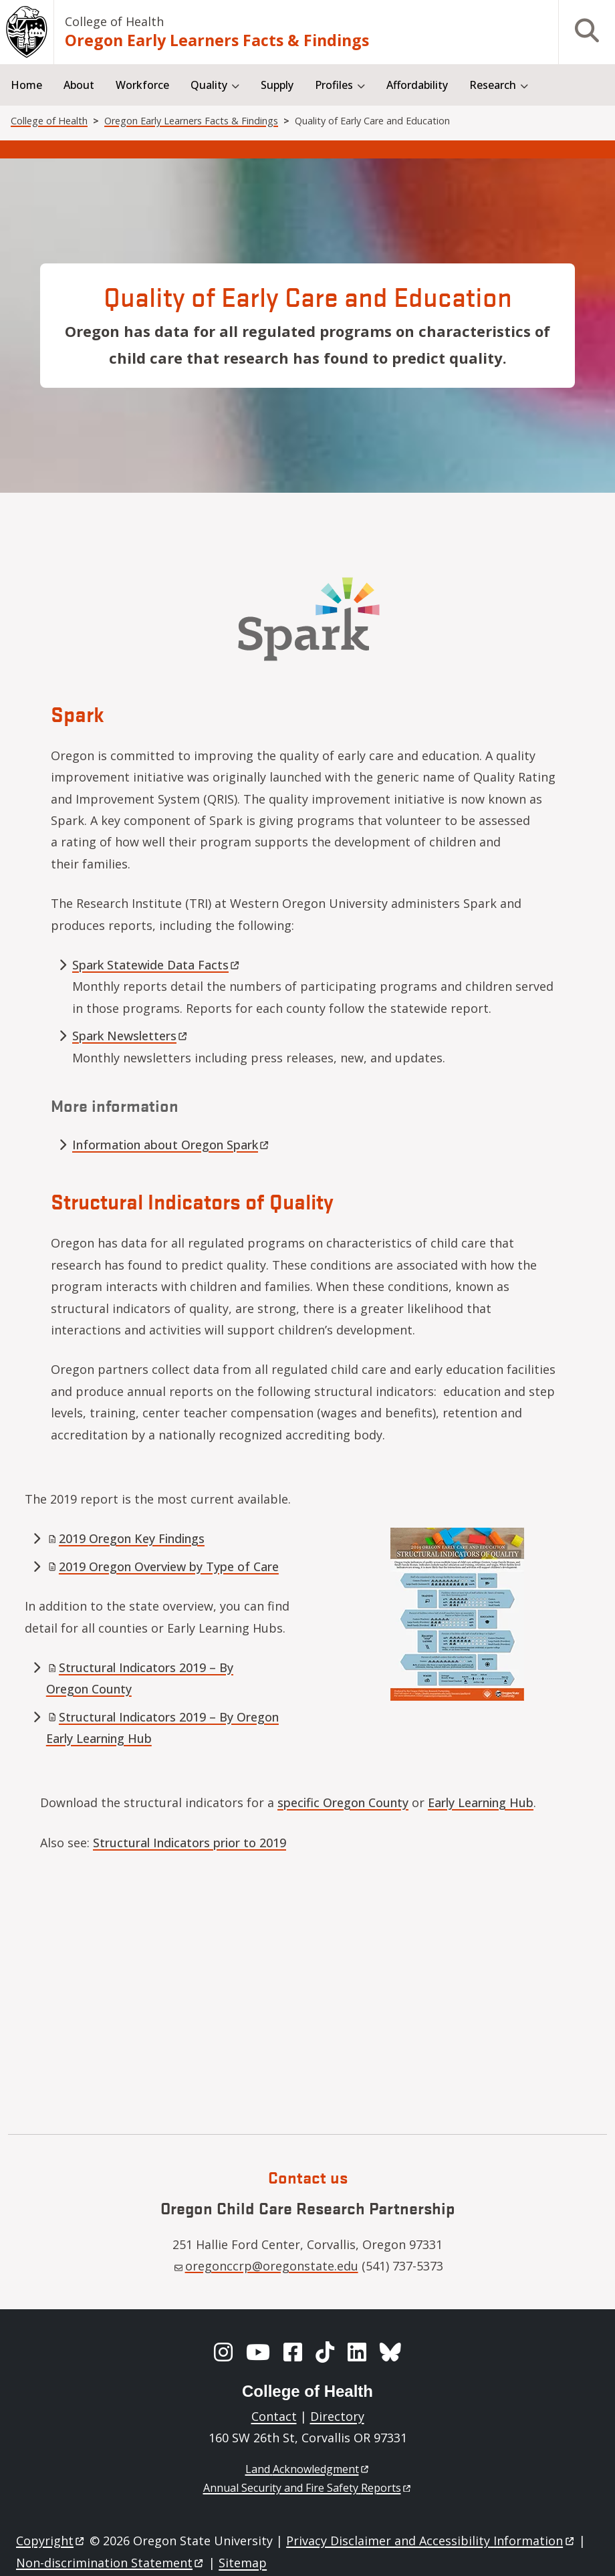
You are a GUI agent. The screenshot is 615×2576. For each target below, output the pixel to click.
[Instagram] (223, 2352)
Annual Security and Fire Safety (307, 2487)
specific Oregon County (342, 1802)
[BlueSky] (390, 2352)
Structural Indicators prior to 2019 (189, 1843)
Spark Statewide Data (156, 965)
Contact (274, 2416)
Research (492, 85)
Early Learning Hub (480, 1802)
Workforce (142, 85)
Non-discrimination (110, 2563)
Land (307, 2469)
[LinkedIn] (357, 2352)
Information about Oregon (171, 1145)
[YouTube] (258, 2352)
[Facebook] (292, 2352)
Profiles (334, 85)
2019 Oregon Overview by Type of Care (163, 1566)
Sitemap (243, 2563)
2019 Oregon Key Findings (126, 1538)
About (79, 85)
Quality (209, 85)
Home (26, 85)
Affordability (417, 85)
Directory (337, 2416)
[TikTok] (325, 2352)
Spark (130, 1036)
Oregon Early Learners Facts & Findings (217, 40)
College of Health (114, 21)
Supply (277, 85)
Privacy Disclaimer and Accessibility (431, 2541)
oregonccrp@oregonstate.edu (266, 2266)
